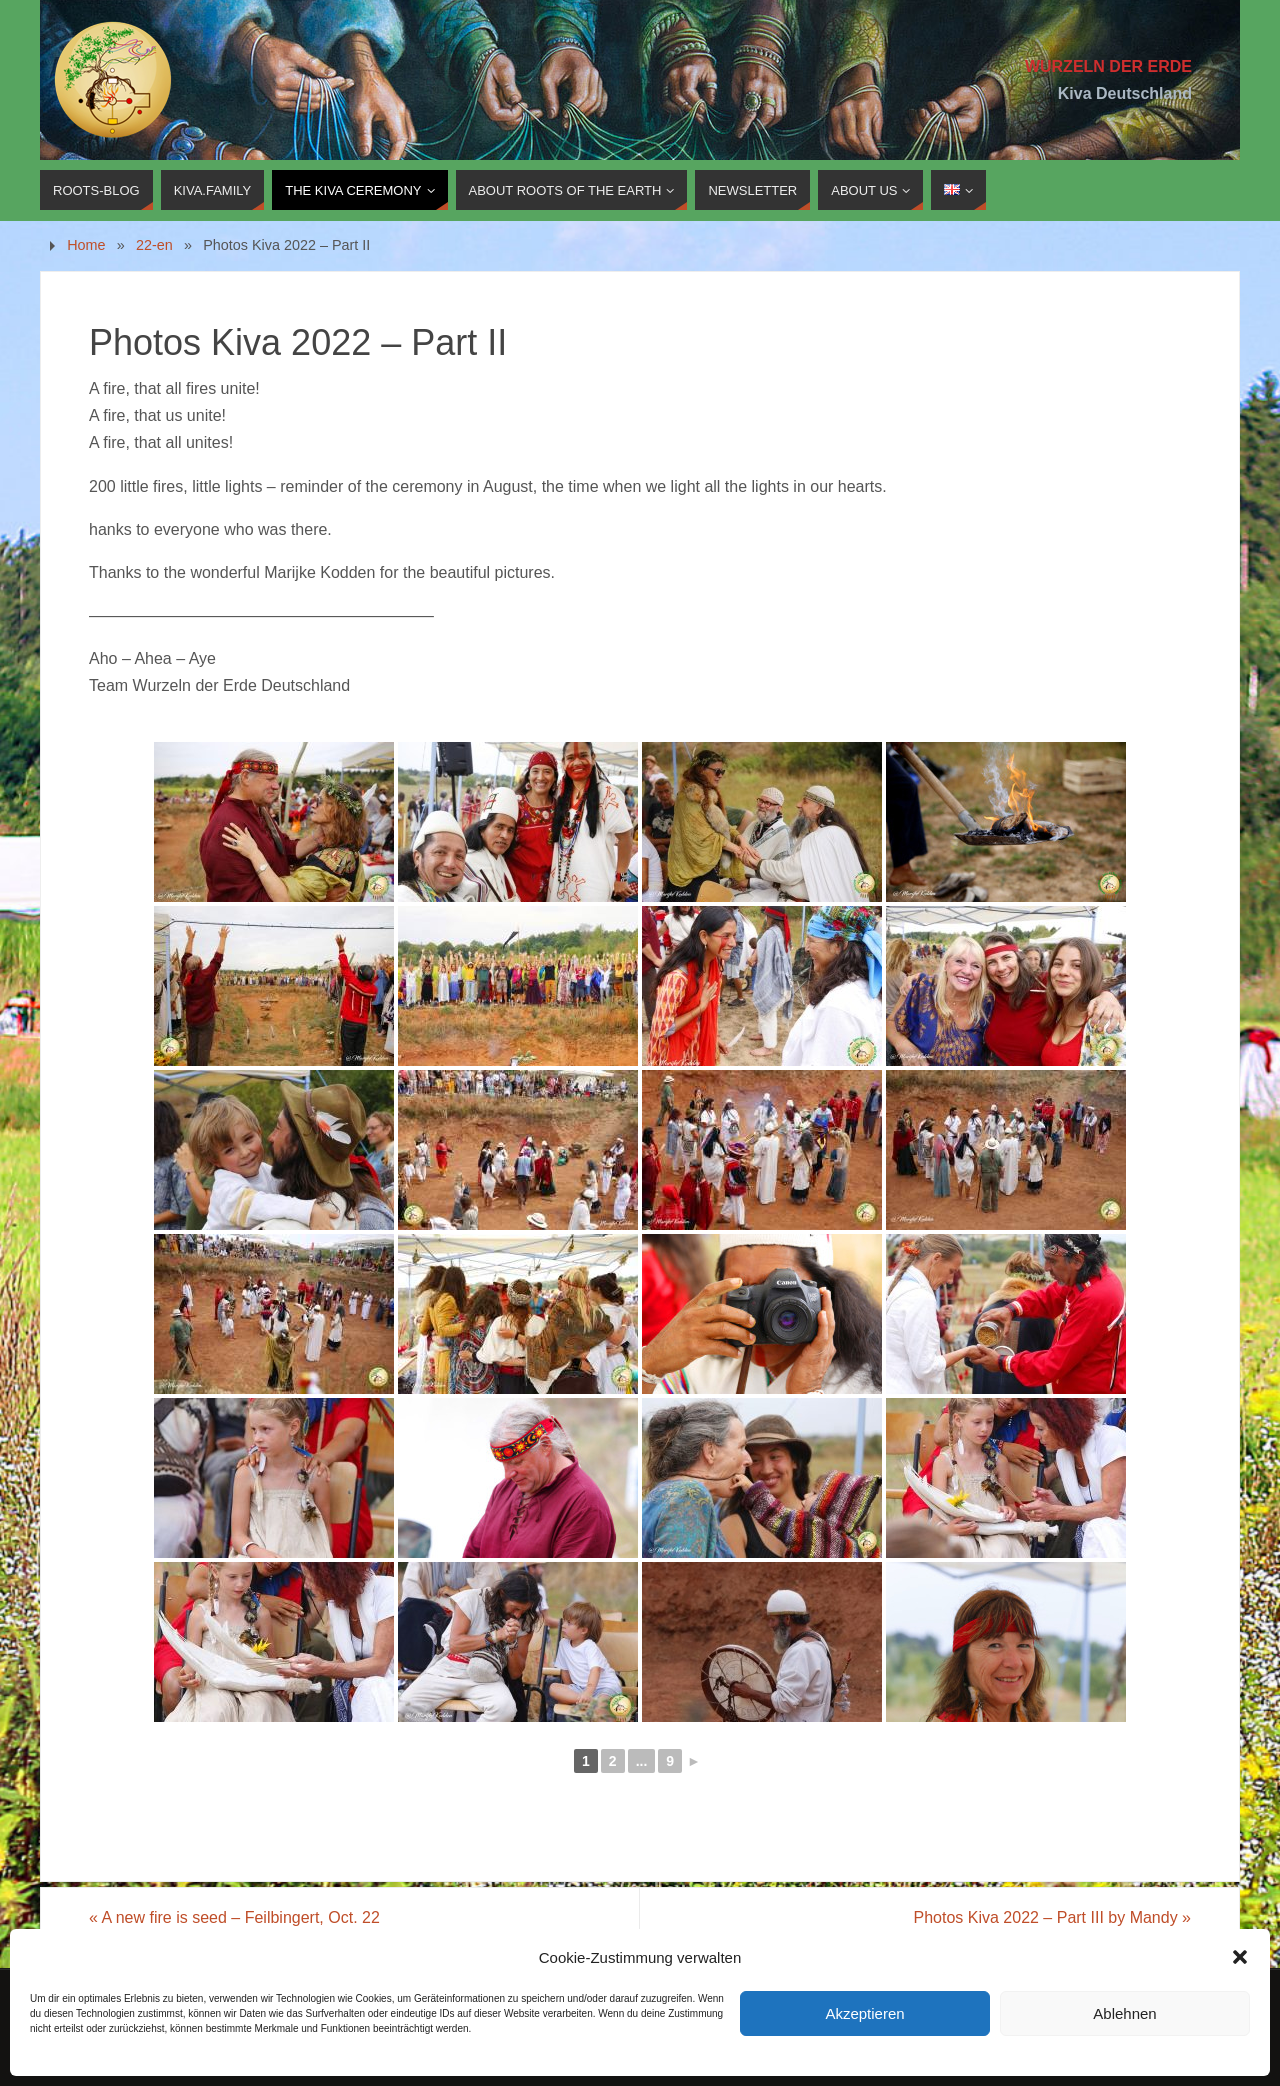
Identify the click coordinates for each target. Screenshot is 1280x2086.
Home (86, 245)
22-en (154, 245)
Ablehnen (1124, 2013)
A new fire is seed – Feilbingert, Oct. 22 (234, 1917)
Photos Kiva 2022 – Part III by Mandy (1053, 1917)
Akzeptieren (864, 2013)
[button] (1240, 1957)
